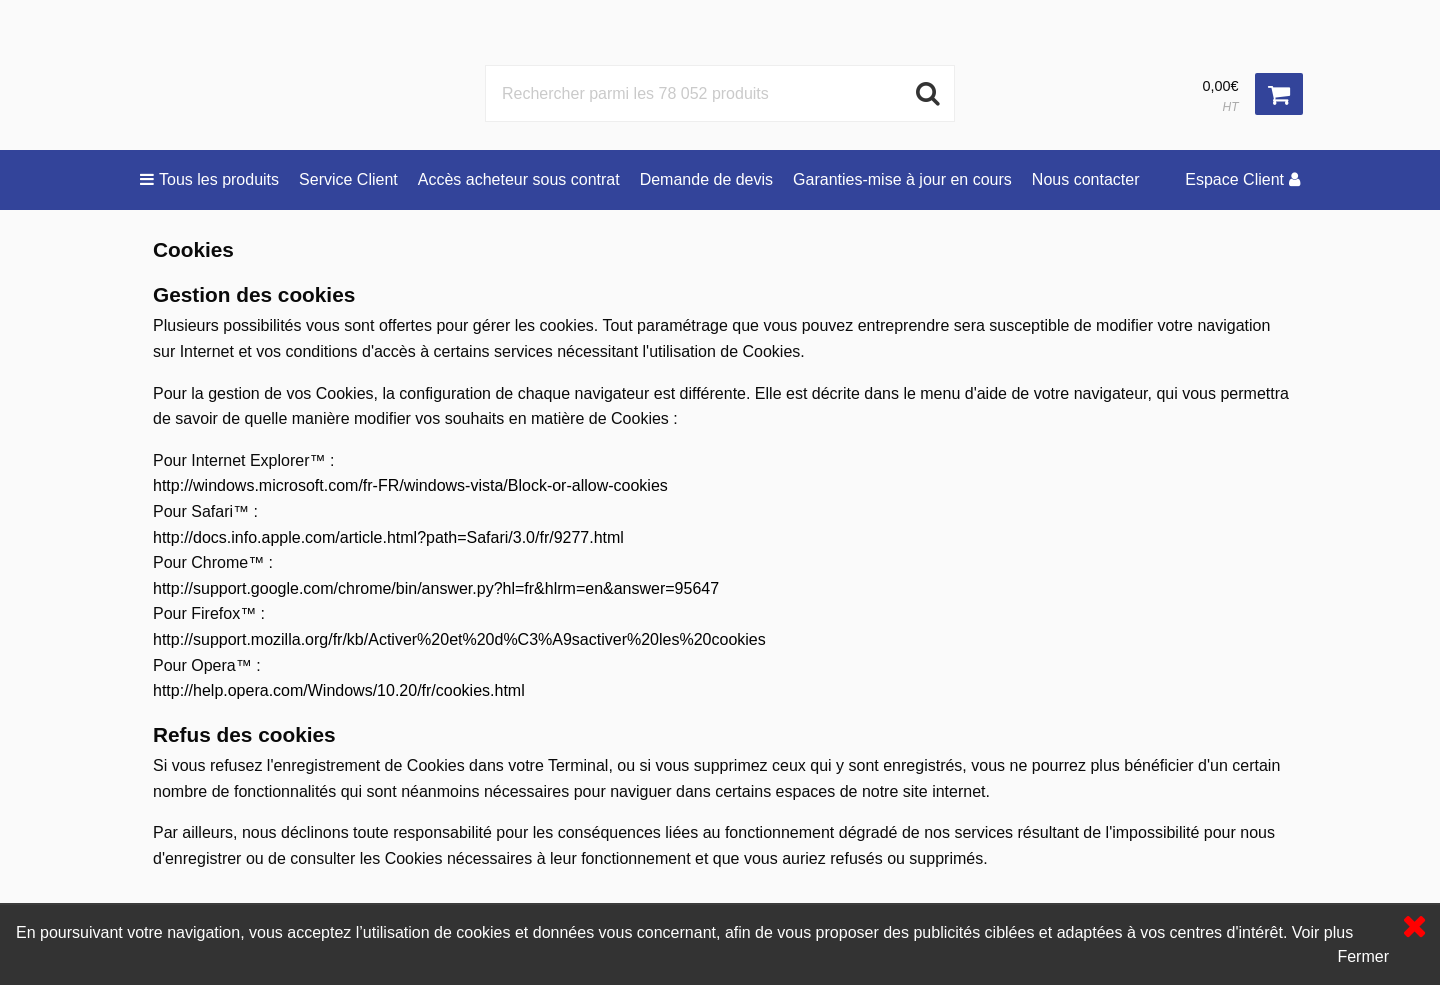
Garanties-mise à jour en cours (902, 179)
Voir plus (1322, 932)
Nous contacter (1086, 179)
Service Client (348, 179)
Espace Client (1242, 179)
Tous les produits (209, 179)
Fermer (1363, 956)
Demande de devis (706, 179)
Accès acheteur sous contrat (519, 179)
